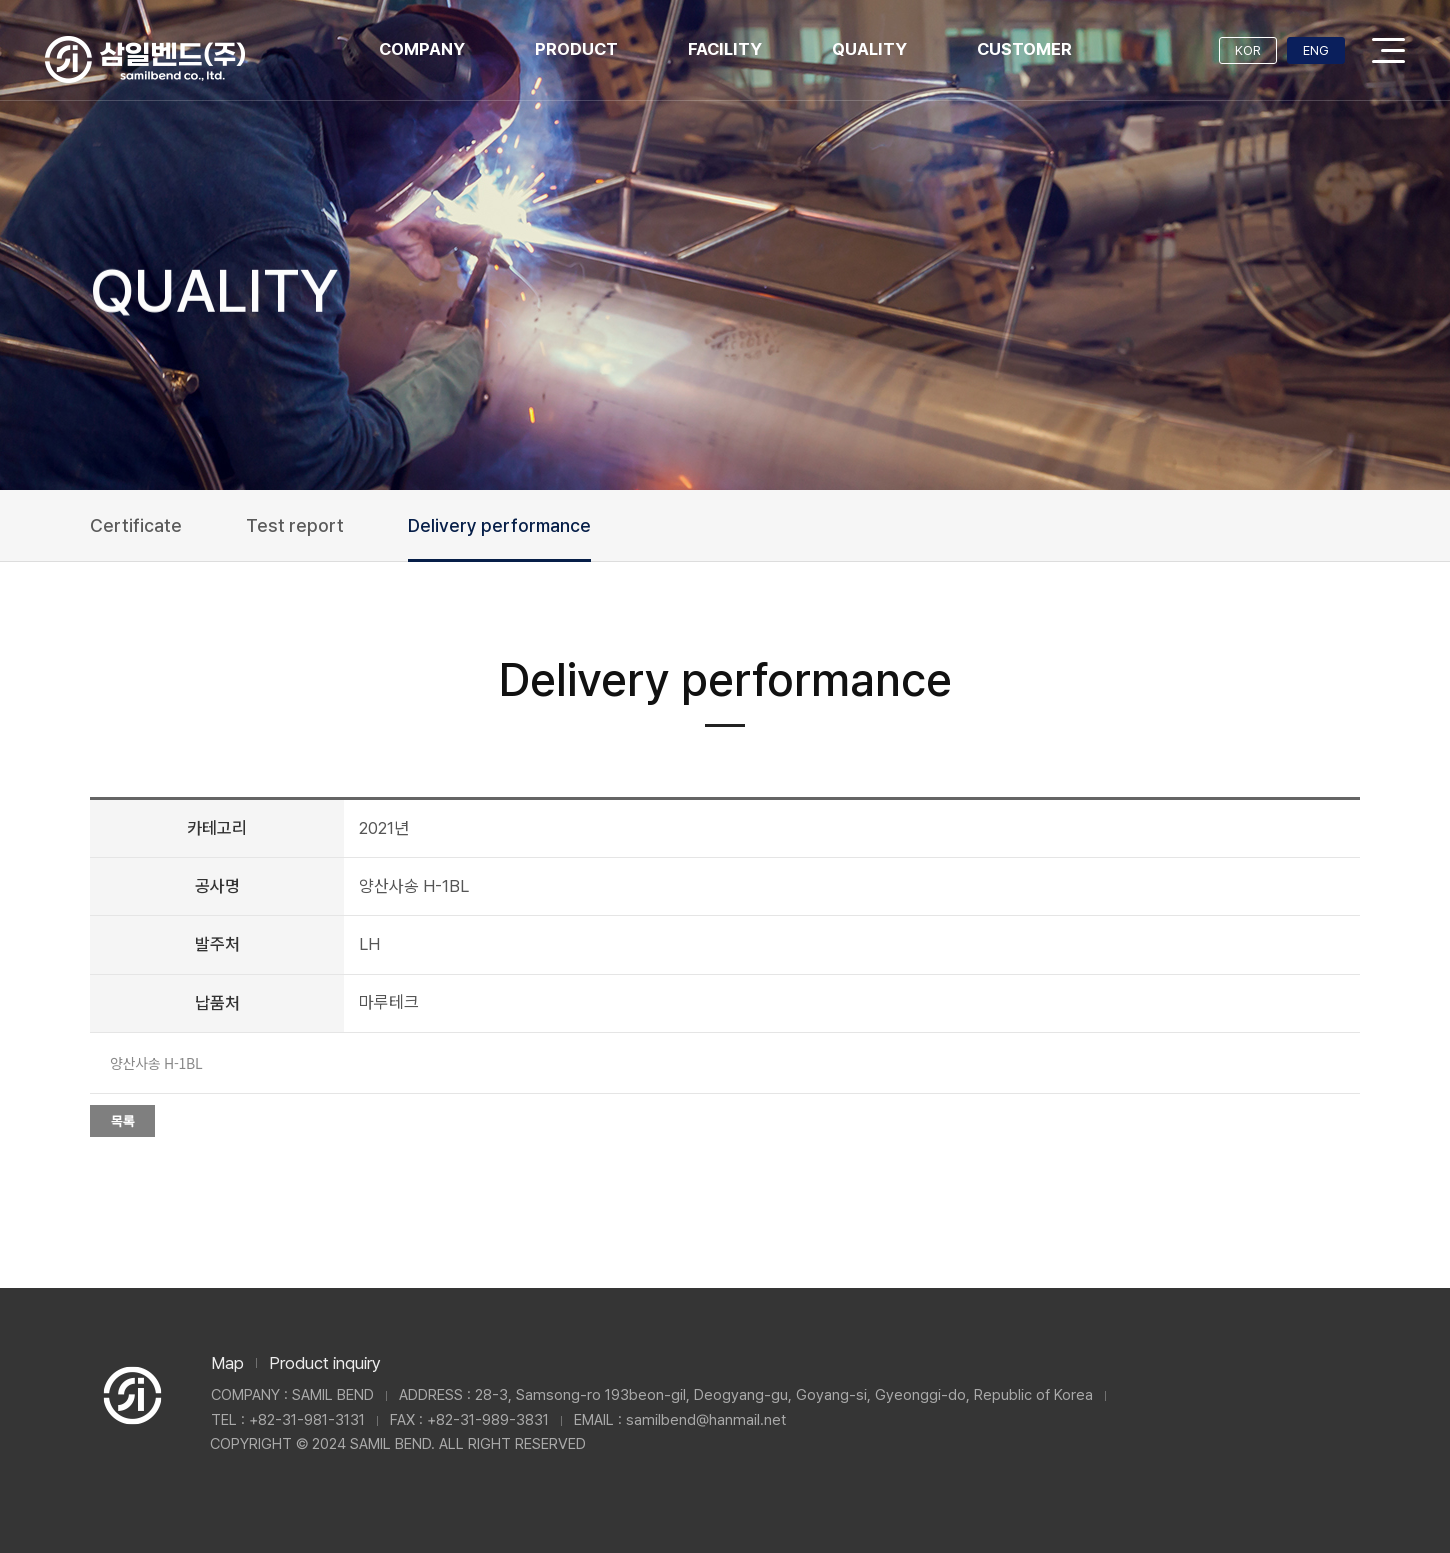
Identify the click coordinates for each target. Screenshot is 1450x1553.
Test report (295, 525)
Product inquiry (325, 1363)
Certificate (136, 525)
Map (227, 1363)
